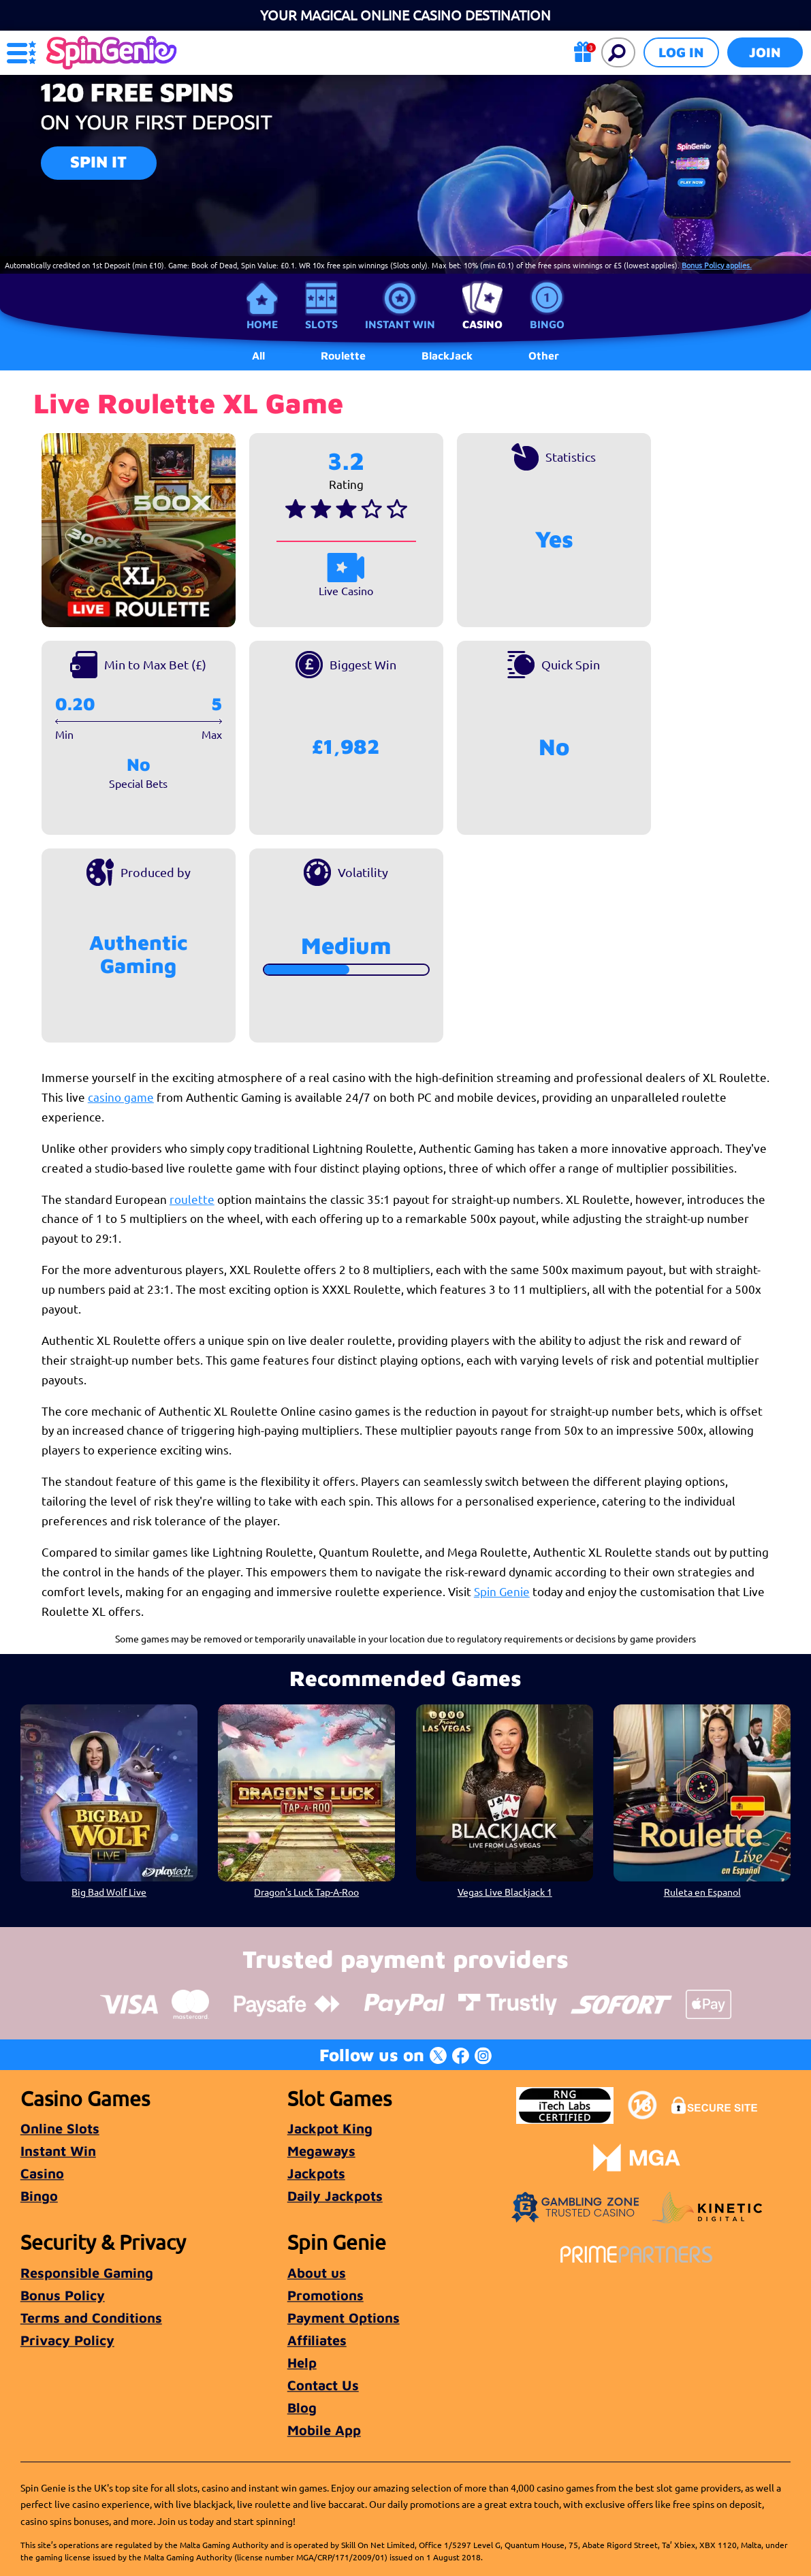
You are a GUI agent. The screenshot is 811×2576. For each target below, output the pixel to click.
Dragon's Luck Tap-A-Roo (306, 1892)
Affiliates (317, 2340)
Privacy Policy (67, 2340)
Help (302, 2362)
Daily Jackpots (335, 2196)
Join (765, 52)
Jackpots (316, 2173)
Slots (321, 324)
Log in (681, 52)
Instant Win (400, 324)
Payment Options (343, 2317)
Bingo (547, 324)
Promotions (325, 2295)
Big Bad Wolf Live (108, 1892)
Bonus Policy (62, 2295)
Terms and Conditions (91, 2317)
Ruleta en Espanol (702, 1892)
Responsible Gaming (86, 2272)
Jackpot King (329, 2128)
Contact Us (323, 2385)
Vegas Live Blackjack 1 (504, 1892)
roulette (192, 1199)
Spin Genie (502, 1591)
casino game (121, 1097)
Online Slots (59, 2128)
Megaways (321, 2151)
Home (262, 324)
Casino (482, 324)
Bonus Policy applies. (717, 264)
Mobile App (324, 2430)
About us (316, 2272)
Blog (302, 2407)
